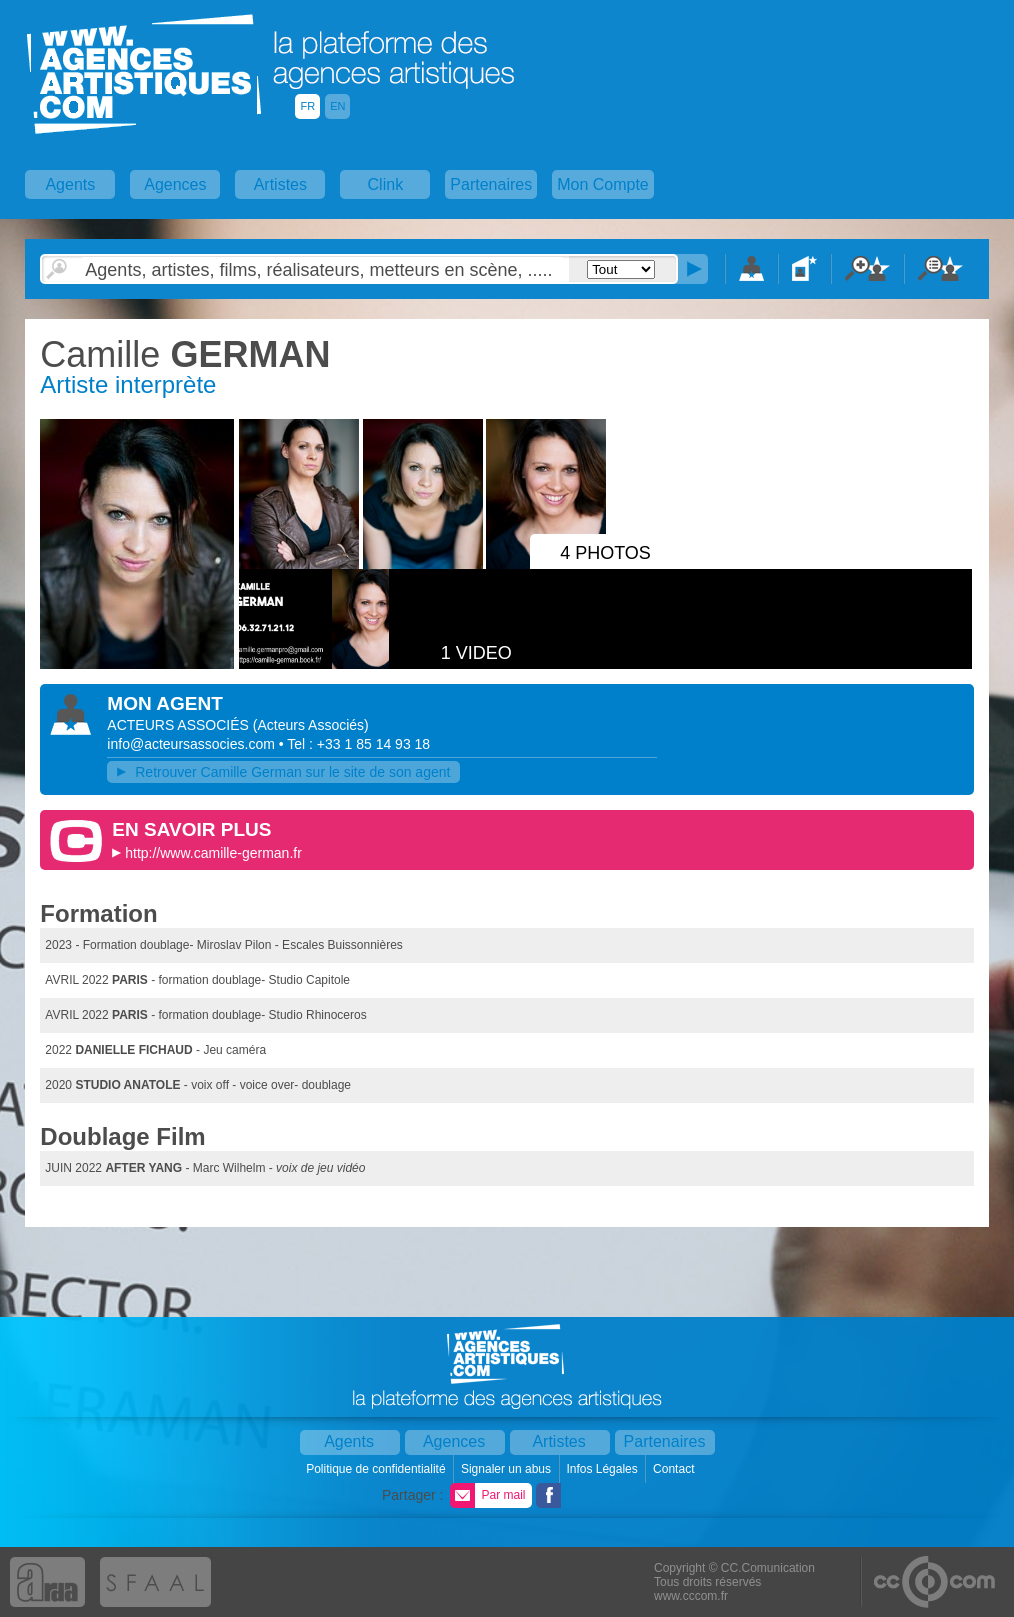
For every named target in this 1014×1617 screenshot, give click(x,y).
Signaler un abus (507, 1469)
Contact (675, 1469)
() (311, 725)
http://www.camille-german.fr (213, 853)
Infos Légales (603, 1469)
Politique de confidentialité (377, 1469)
